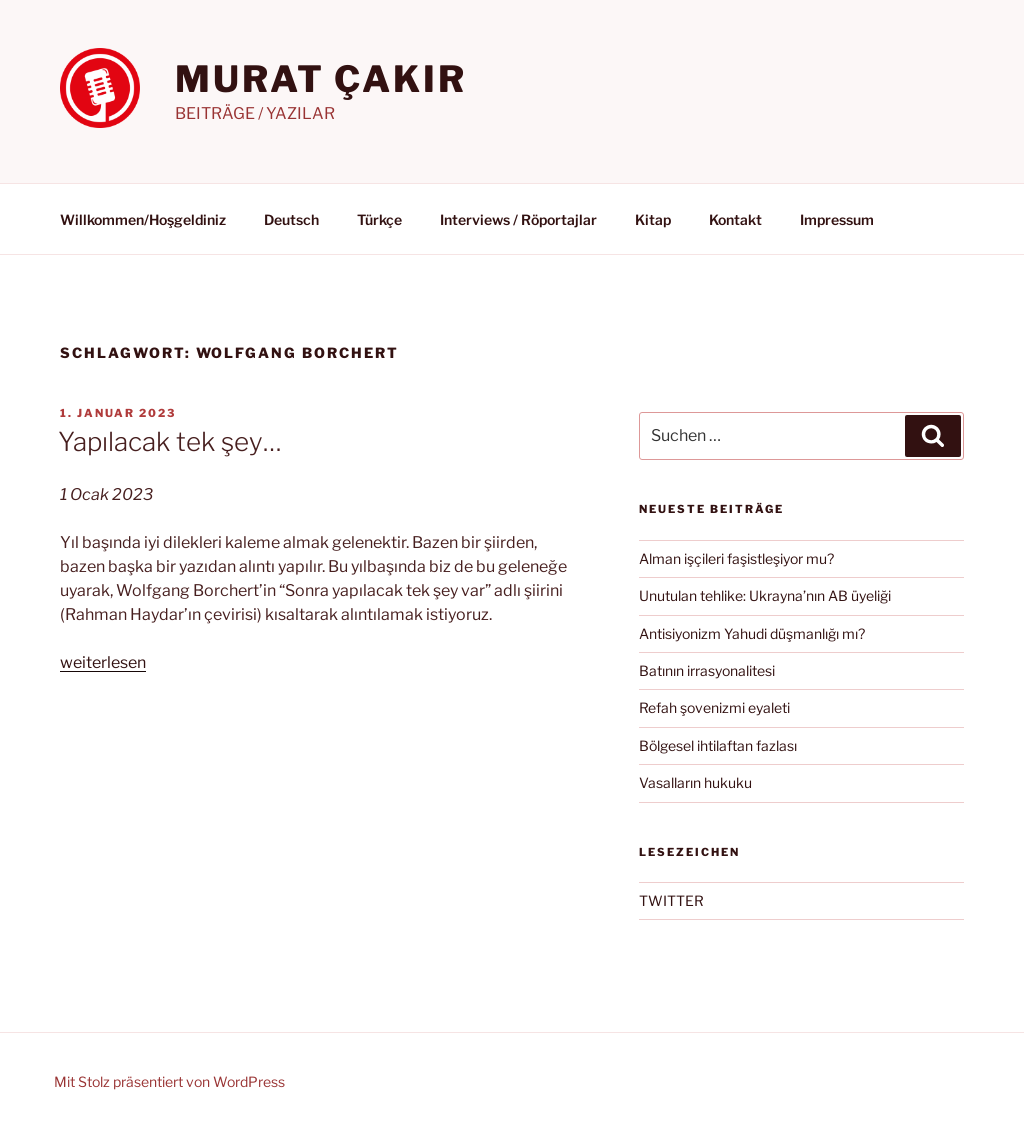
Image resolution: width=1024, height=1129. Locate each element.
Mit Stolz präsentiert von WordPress (169, 1081)
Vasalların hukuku (695, 782)
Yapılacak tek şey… (170, 441)
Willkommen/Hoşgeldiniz (143, 219)
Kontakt (735, 219)
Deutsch (291, 219)
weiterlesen (103, 662)
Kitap (653, 219)
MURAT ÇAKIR (321, 79)
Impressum (837, 219)
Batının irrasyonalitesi (707, 670)
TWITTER (671, 900)
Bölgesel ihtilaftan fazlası (718, 745)
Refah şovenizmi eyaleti (714, 707)
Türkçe (379, 219)
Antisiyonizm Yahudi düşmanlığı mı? (752, 633)
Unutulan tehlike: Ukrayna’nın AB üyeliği (765, 595)
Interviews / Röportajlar (518, 219)
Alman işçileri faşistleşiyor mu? (736, 558)
